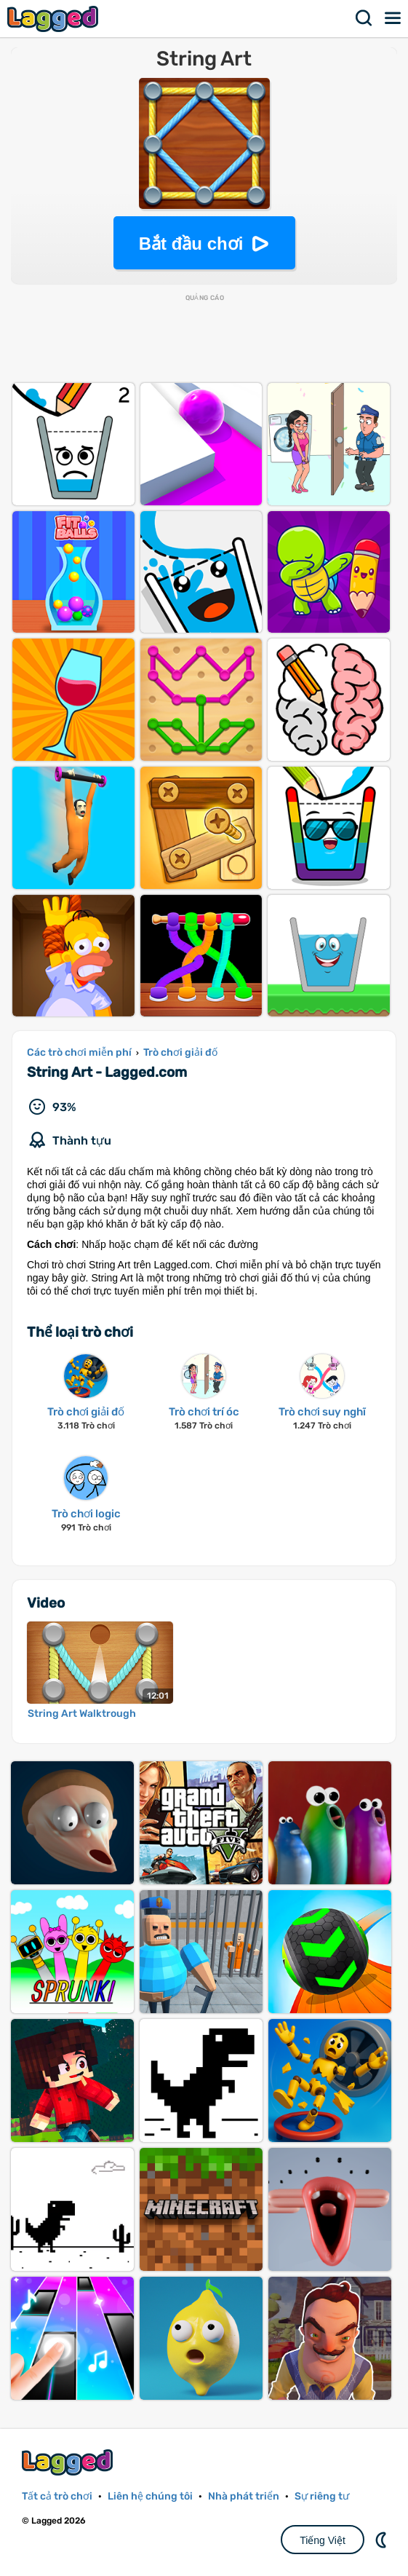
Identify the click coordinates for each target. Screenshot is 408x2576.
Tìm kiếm (364, 18)
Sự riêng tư (322, 2496)
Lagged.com (69, 2462)
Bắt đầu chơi (191, 243)
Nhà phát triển (243, 2496)
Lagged (54, 18)
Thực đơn (393, 18)
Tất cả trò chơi (57, 2496)
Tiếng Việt (322, 2540)
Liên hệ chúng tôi (150, 2496)
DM (382, 2539)
